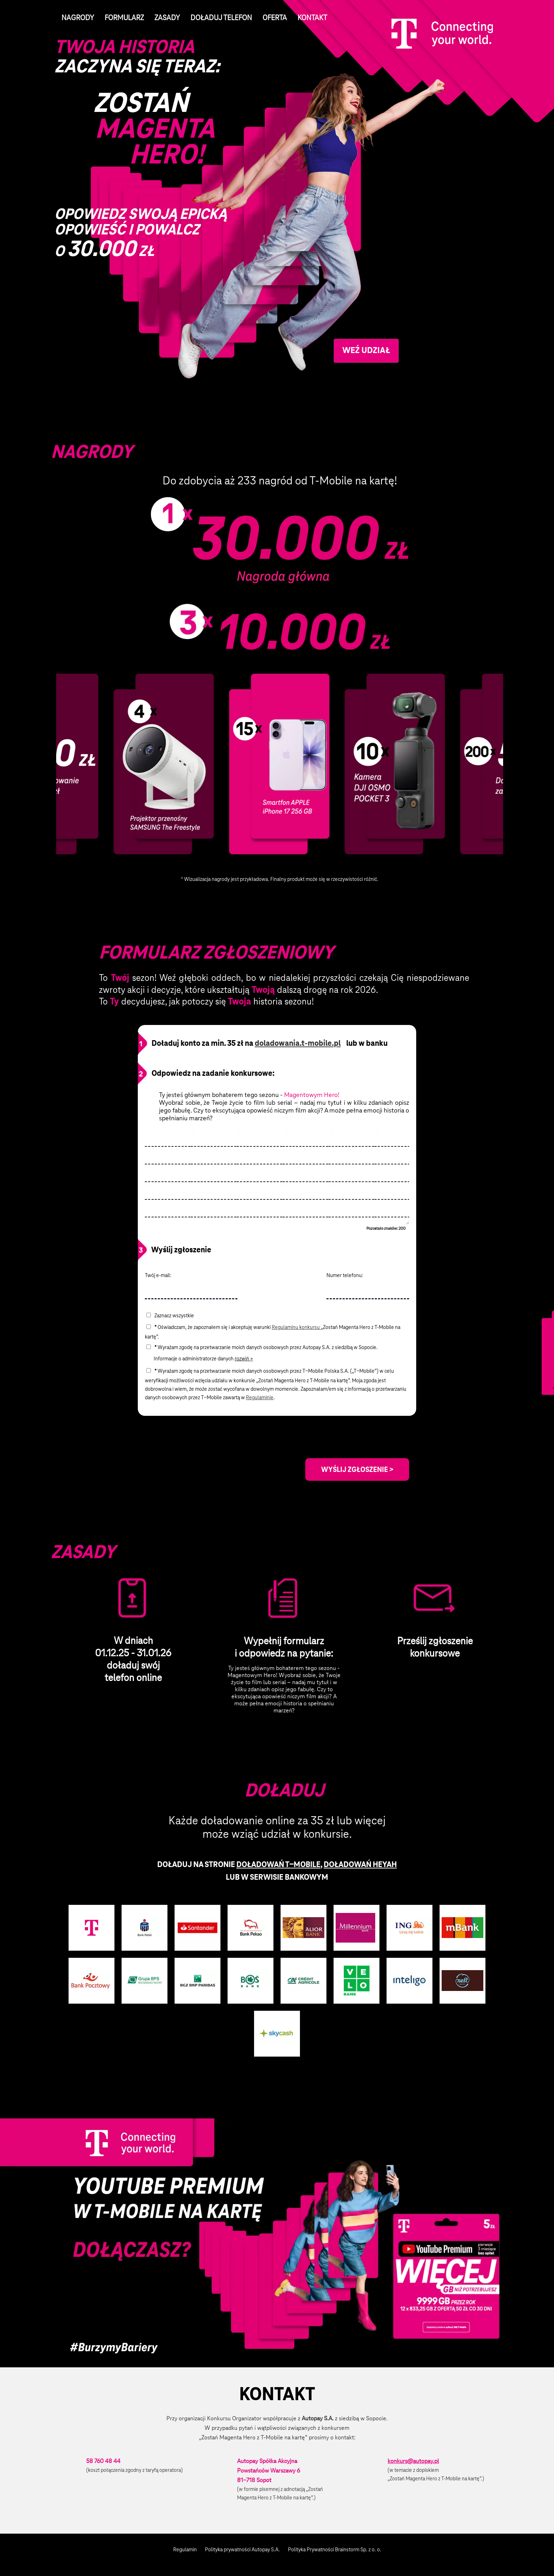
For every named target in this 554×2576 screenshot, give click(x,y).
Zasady (167, 17)
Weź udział (366, 350)
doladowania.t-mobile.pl (298, 1043)
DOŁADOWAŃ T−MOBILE (278, 1864)
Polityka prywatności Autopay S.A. (242, 2549)
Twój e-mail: (158, 1275)
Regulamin (185, 2549)
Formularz (124, 17)
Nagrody (77, 17)
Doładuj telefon (221, 17)
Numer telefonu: (345, 1275)
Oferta (275, 17)
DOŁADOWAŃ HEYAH (360, 1864)
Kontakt (312, 17)
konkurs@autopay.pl (413, 2461)
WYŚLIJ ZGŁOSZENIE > (357, 1469)
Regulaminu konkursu (296, 1327)
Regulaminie (259, 1397)
